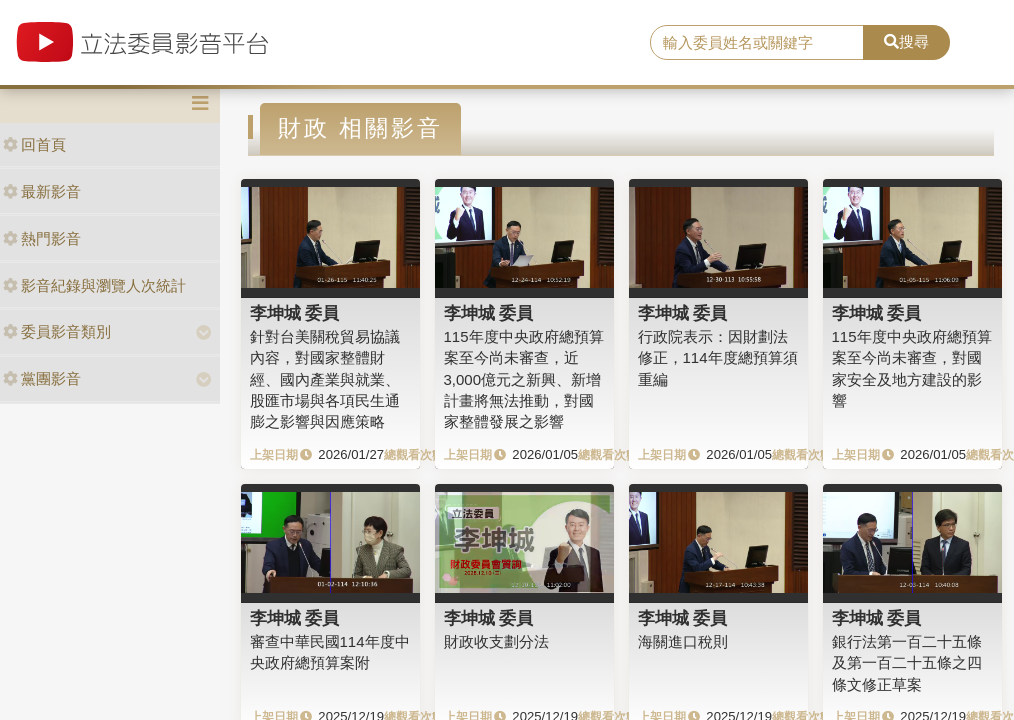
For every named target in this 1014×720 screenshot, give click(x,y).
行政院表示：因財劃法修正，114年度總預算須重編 (718, 358)
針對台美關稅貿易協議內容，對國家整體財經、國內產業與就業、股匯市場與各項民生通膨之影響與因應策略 (325, 379)
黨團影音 (42, 378)
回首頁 (34, 144)
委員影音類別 (57, 331)
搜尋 (906, 41)
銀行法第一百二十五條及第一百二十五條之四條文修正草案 (907, 663)
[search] (756, 43)
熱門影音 (42, 238)
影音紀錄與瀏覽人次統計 (94, 285)
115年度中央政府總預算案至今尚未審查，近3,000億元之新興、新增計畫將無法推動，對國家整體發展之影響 (524, 379)
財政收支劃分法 (496, 641)
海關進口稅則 (683, 641)
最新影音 (42, 191)
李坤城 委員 (295, 313)
